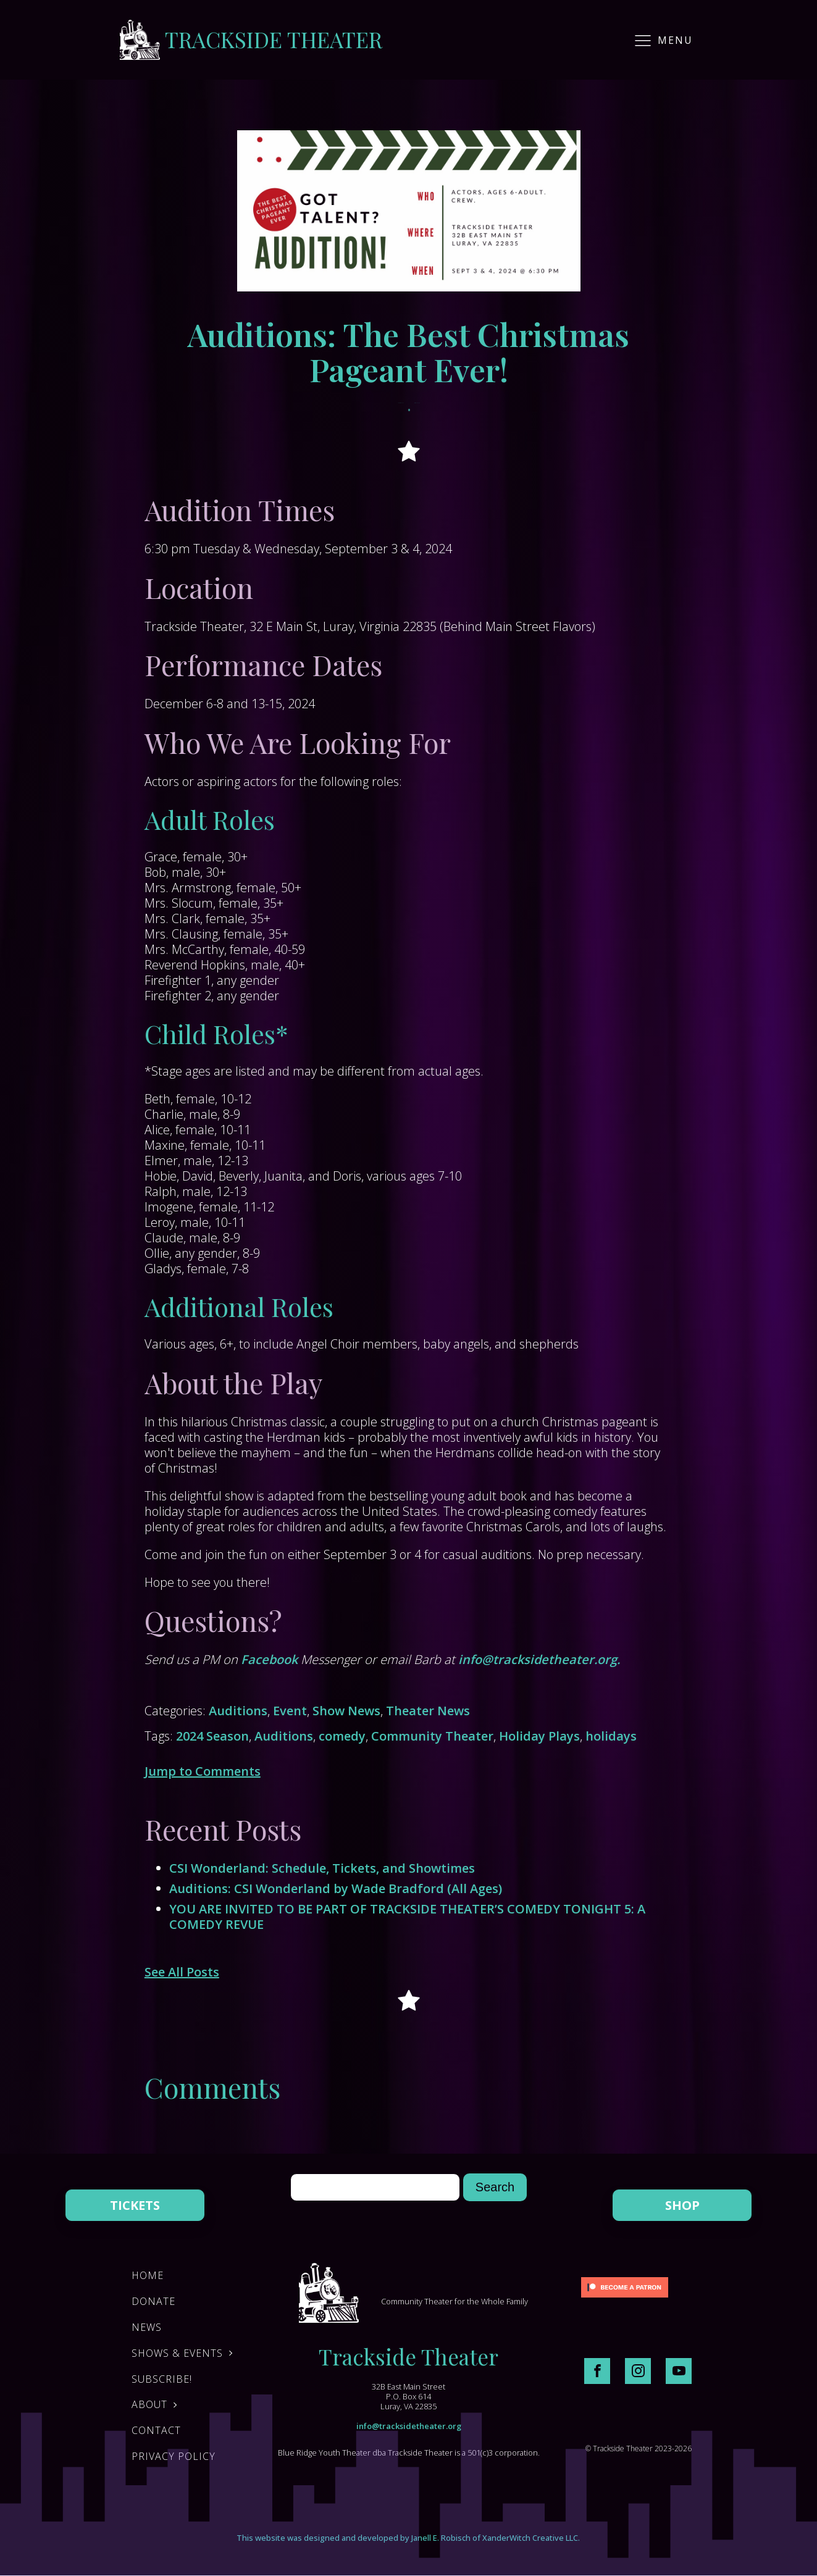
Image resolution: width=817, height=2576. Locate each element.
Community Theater (432, 1736)
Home (148, 2275)
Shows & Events (177, 2353)
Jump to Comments (203, 1771)
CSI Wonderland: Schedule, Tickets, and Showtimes (322, 1868)
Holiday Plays (539, 1736)
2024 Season (212, 1736)
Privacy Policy (174, 2456)
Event (290, 1710)
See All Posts (182, 1972)
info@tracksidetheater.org (408, 2426)
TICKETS (135, 2205)
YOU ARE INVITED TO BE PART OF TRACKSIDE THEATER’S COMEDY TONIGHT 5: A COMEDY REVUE (407, 1917)
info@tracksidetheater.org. (539, 1659)
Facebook (269, 1659)
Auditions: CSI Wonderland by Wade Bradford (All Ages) (335, 1888)
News (147, 2327)
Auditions (238, 1710)
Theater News (428, 1710)
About (149, 2404)
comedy (342, 1736)
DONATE (153, 2301)
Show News (346, 1710)
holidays (611, 1736)
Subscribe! (162, 2379)
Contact (156, 2430)
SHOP (682, 2205)
